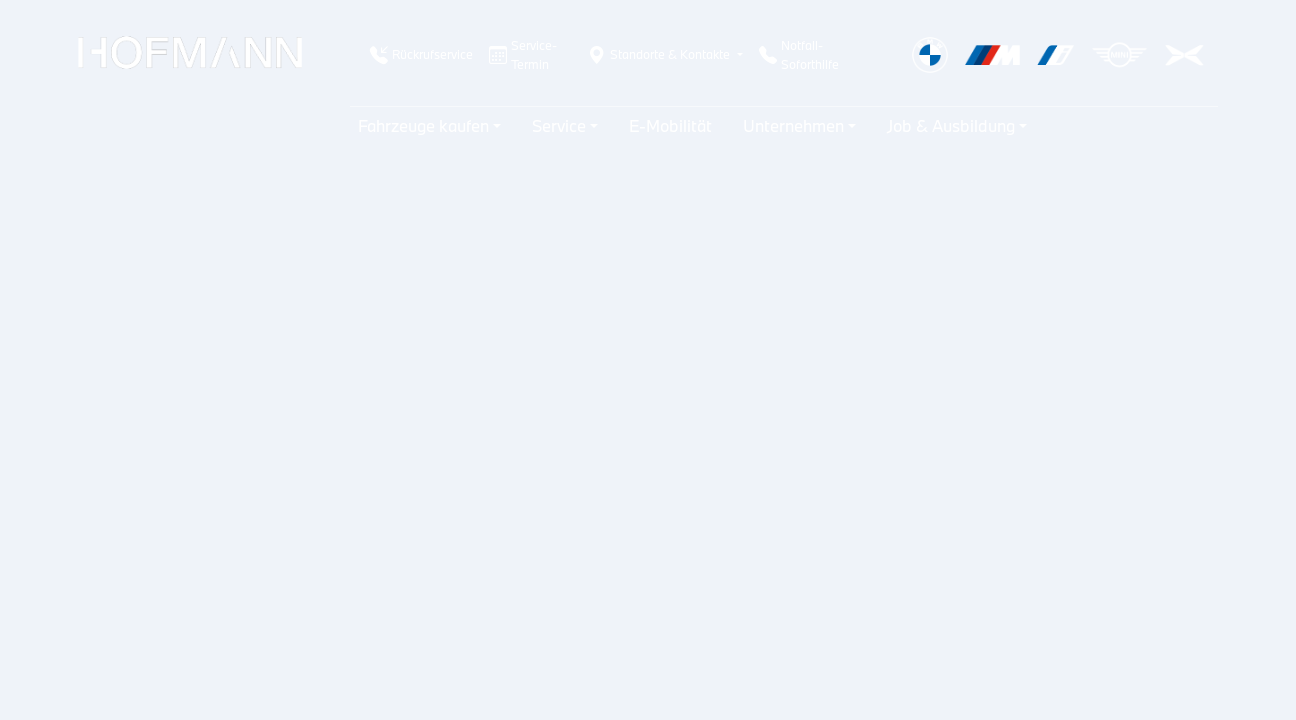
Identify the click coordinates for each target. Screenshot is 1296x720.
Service (559, 125)
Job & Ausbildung (951, 125)
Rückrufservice (421, 54)
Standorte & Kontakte (659, 54)
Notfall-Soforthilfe (799, 54)
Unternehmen (793, 125)
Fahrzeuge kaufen (423, 125)
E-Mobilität (670, 125)
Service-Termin (523, 54)
